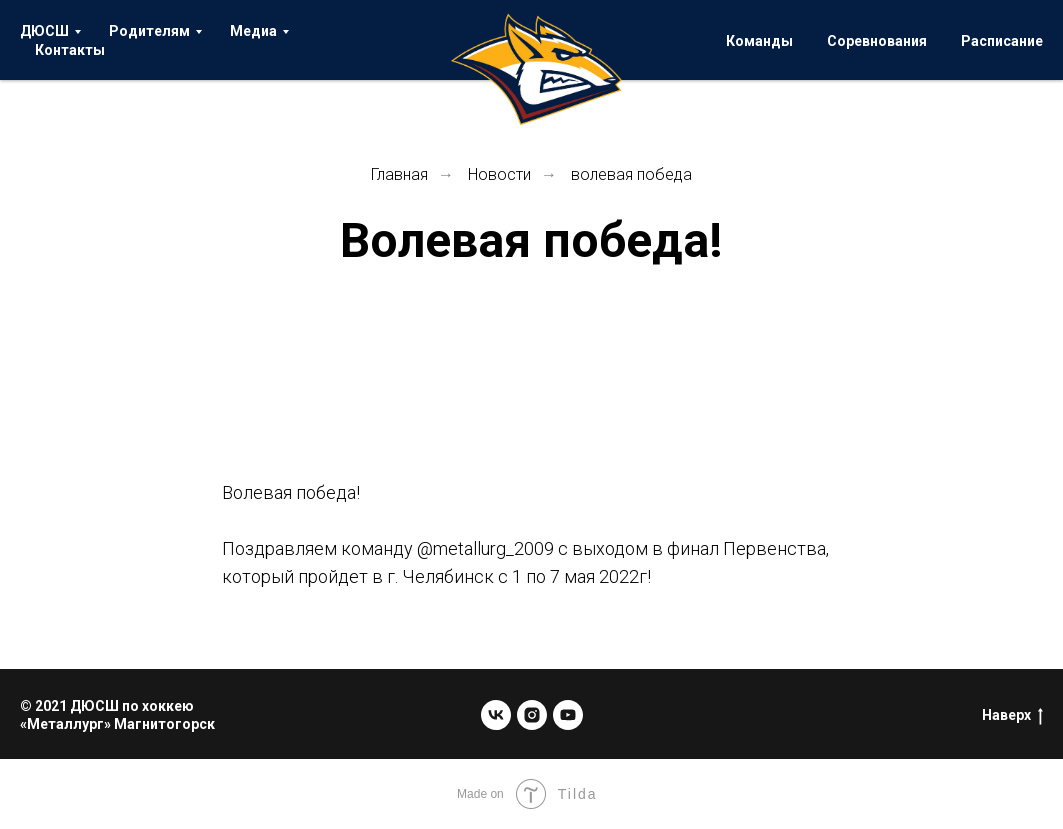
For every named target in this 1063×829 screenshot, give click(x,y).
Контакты (70, 50)
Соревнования (877, 41)
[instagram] (532, 715)
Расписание (1002, 41)
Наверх (1012, 716)
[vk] (496, 715)
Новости (499, 174)
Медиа (253, 31)
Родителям (149, 31)
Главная (399, 174)
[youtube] (568, 715)
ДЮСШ (44, 31)
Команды (759, 41)
